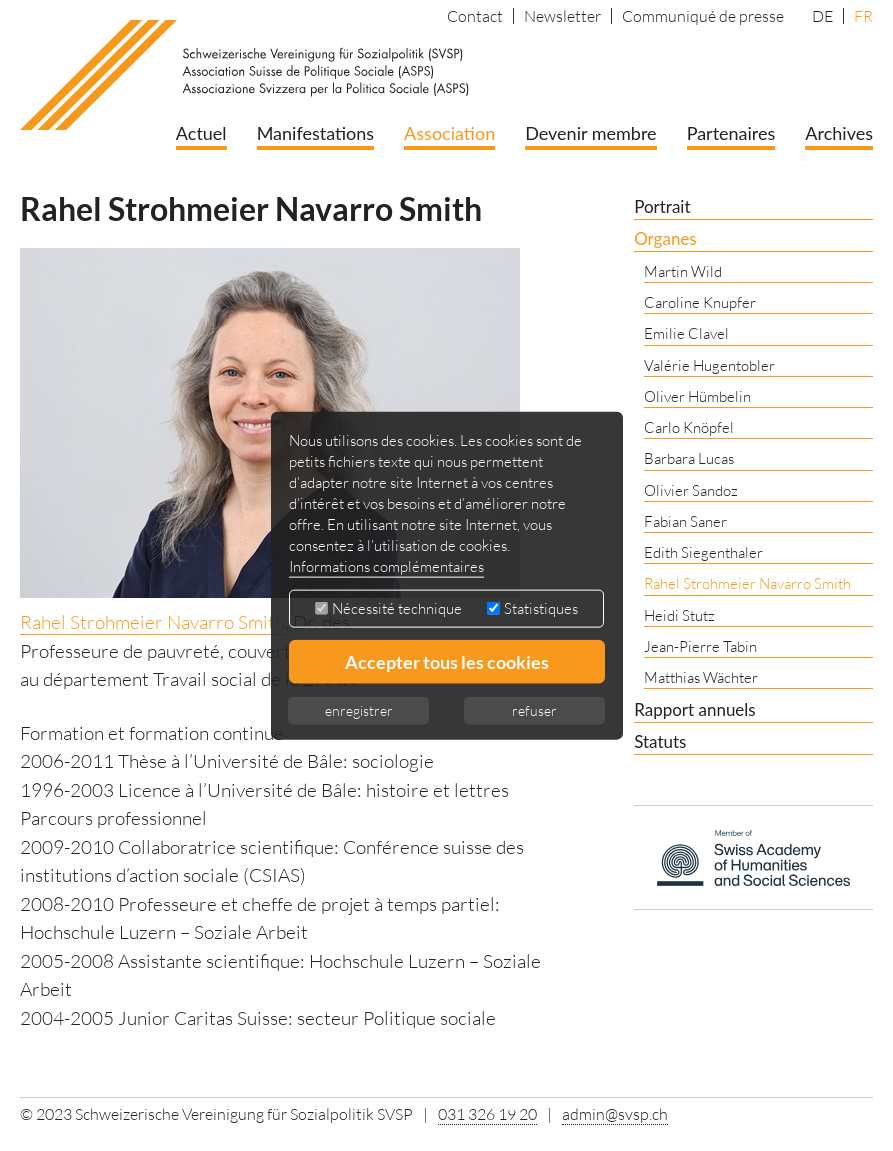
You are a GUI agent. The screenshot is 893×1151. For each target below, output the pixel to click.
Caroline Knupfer (700, 302)
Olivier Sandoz (691, 490)
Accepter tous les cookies (447, 662)
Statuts (660, 741)
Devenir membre (590, 133)
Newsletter (562, 16)
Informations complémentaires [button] (386, 566)
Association (449, 133)
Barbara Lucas (689, 458)
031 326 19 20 (487, 1114)
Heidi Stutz (679, 615)
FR (863, 16)
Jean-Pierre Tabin (700, 646)
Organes (665, 238)
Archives (839, 133)
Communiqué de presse (703, 16)
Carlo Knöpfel (689, 427)
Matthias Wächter (701, 677)
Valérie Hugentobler (709, 365)
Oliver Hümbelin (697, 396)
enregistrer (359, 710)
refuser (534, 710)
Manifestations (315, 133)
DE (822, 16)
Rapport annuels (695, 709)
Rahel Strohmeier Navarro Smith (152, 622)
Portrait (662, 206)
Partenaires (731, 133)
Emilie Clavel (686, 333)
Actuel (201, 133)
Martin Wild (683, 271)
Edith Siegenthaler (703, 552)
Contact (475, 16)
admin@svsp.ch (615, 1114)
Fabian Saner (685, 521)
